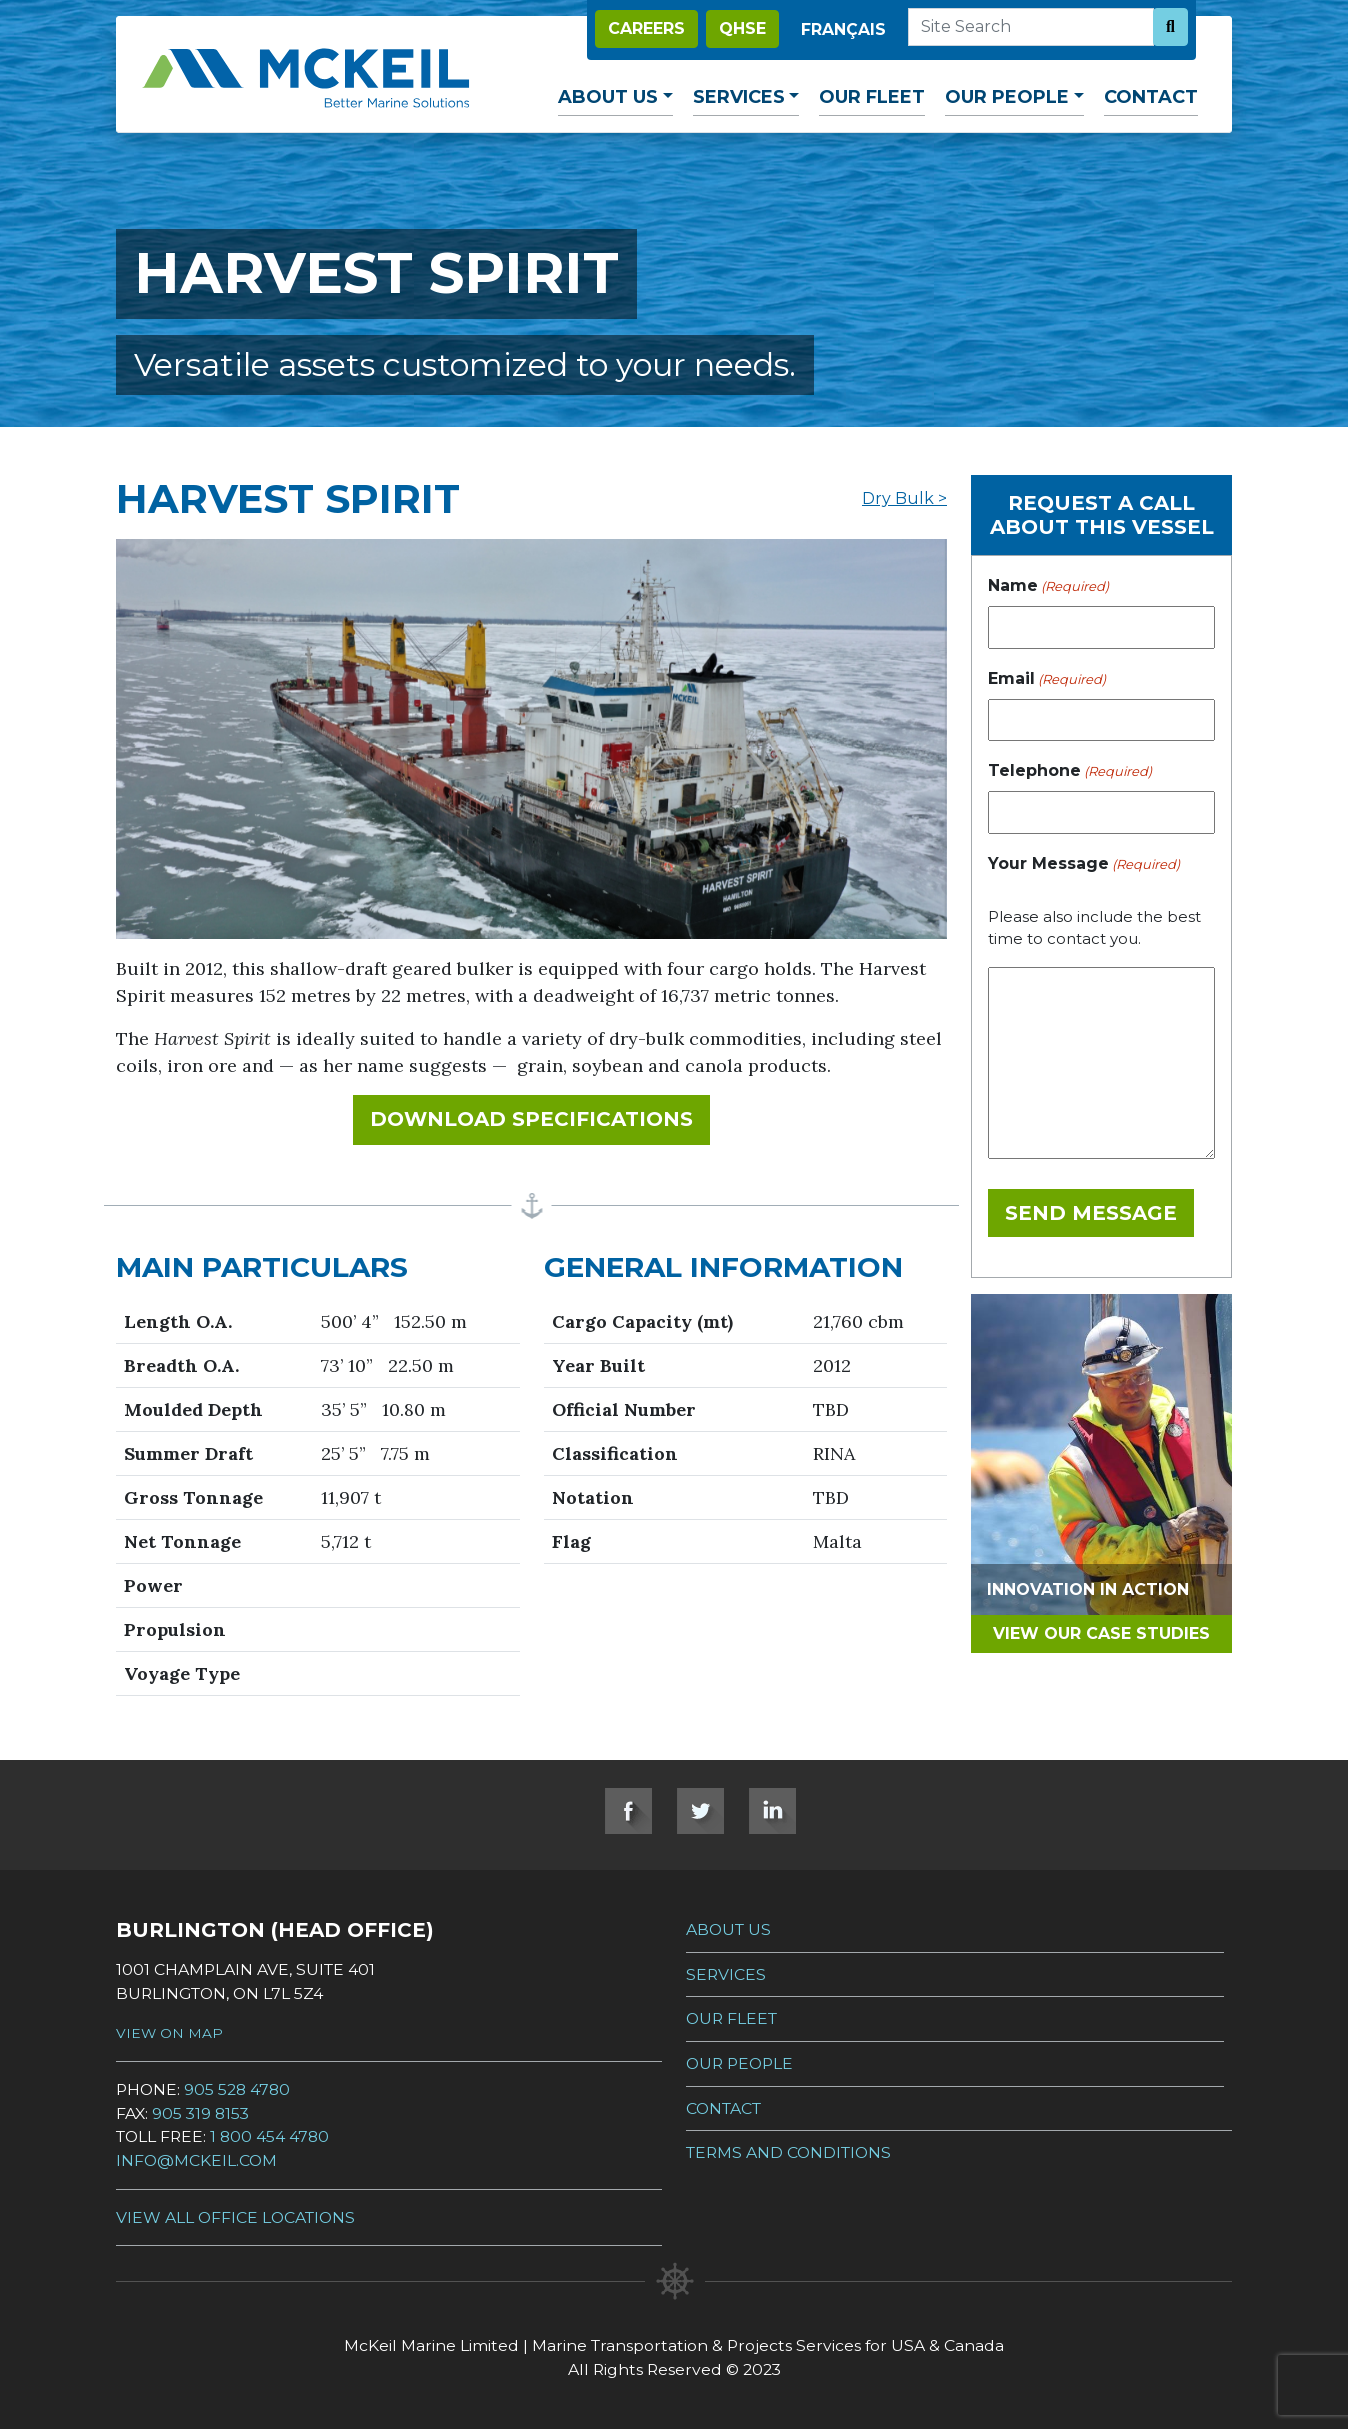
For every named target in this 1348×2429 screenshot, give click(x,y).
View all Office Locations (235, 2217)
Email (1047, 679)
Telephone (1070, 771)
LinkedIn (772, 1811)
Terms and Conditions (788, 2152)
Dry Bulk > (904, 498)
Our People (1007, 97)
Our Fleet (872, 97)
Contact (1151, 97)
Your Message (1084, 864)
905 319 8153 (200, 2113)
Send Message (1091, 1213)
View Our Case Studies (1101, 1633)
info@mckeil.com (196, 2160)
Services (739, 97)
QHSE (742, 28)
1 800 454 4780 (269, 2136)
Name (1048, 586)
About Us (608, 97)
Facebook (628, 1811)
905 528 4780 (237, 2089)
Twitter (700, 1811)
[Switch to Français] (843, 30)
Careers (646, 28)
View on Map (169, 2033)
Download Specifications (540, 1117)
